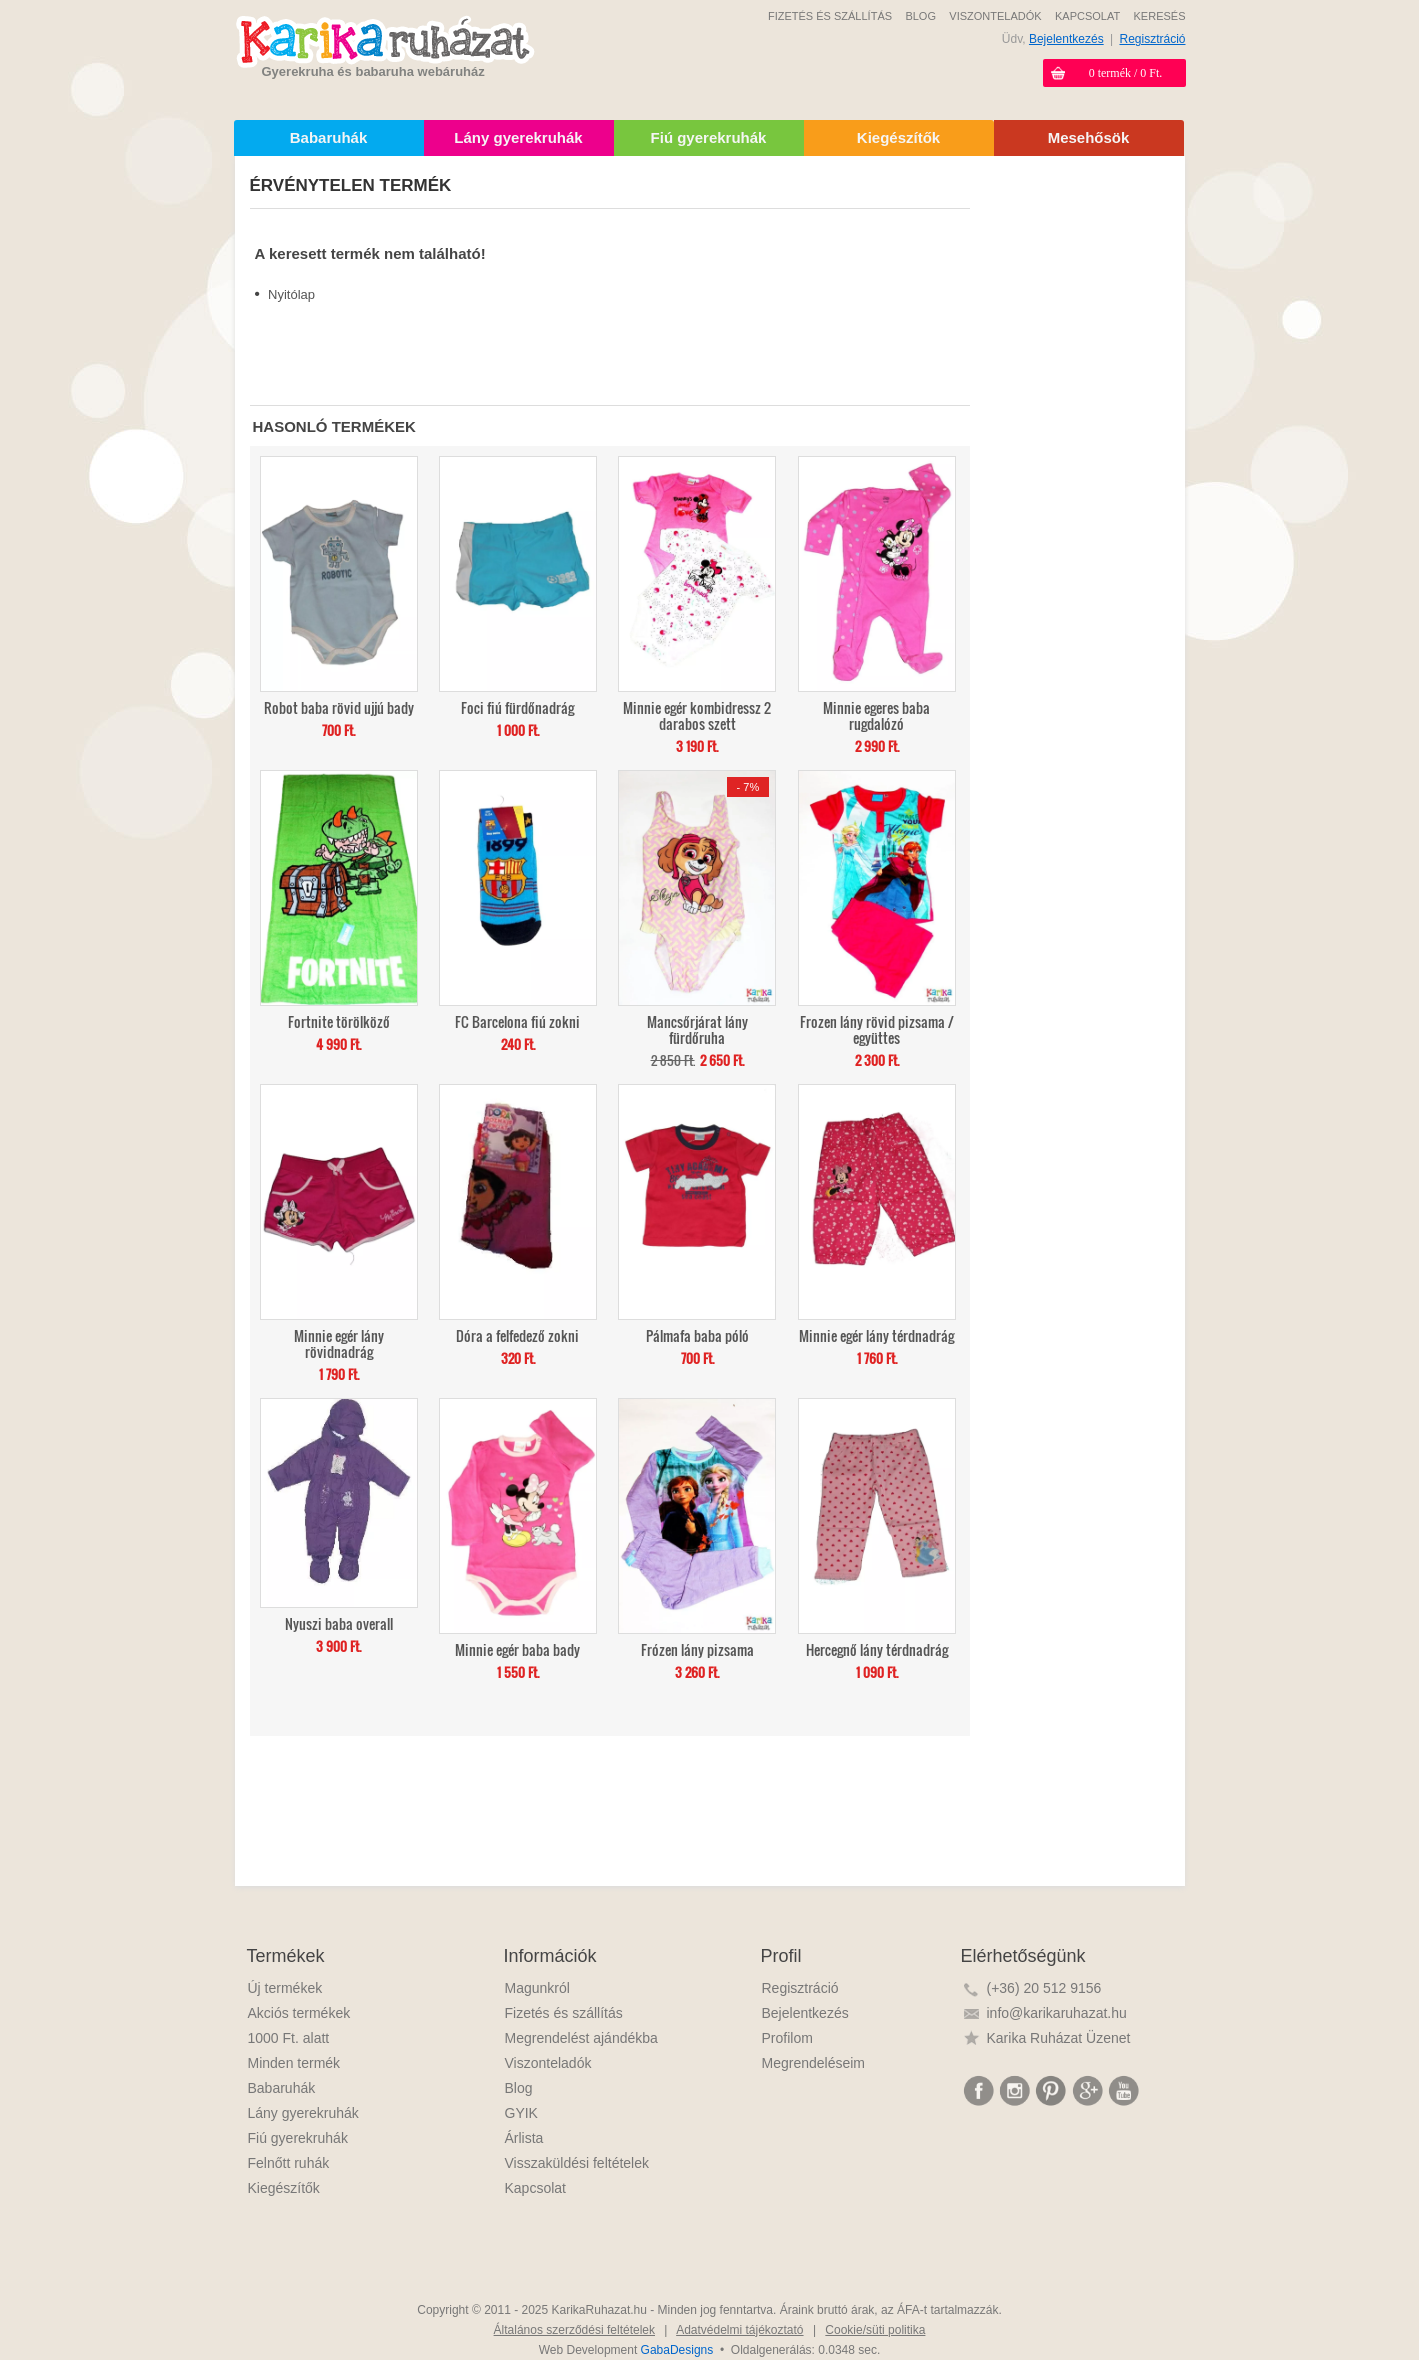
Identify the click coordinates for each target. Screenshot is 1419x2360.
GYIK (521, 2113)
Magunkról (537, 1988)
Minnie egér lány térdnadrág (876, 1334)
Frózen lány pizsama (697, 1648)
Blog (519, 2088)
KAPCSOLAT (1087, 16)
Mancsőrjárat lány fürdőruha (697, 1028)
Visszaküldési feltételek (577, 2163)
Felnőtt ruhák (289, 2163)
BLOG (920, 16)
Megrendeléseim (814, 2063)
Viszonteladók (548, 2063)
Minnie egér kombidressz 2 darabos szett (697, 714)
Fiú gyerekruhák (298, 2138)
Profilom (787, 2038)
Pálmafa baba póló (697, 1334)
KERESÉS (1160, 16)
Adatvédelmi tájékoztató (739, 2330)
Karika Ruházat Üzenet (1059, 2038)
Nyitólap (291, 294)
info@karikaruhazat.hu (1057, 2013)
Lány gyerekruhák (303, 2113)
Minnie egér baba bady (517, 1648)
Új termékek (285, 1988)
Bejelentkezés (1066, 39)
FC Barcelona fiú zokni (517, 1020)
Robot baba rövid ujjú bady (339, 706)
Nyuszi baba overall (339, 1622)
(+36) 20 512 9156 (1044, 1988)
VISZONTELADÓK (995, 16)
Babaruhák (282, 2088)
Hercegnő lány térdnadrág (877, 1648)
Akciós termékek (299, 2013)
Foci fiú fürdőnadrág (517, 706)
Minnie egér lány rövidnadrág (339, 1342)
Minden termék (294, 2063)
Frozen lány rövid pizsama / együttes (877, 1028)
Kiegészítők (284, 2188)
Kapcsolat (535, 2188)
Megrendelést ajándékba (581, 2038)
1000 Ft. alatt (289, 2038)
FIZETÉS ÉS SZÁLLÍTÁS (830, 16)
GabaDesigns (677, 2350)
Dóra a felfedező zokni (517, 1334)
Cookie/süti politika (875, 2330)
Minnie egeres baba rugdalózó (876, 714)
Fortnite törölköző (339, 1020)
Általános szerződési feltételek (574, 2330)
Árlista (524, 2138)
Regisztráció (1152, 39)
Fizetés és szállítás (564, 2013)
